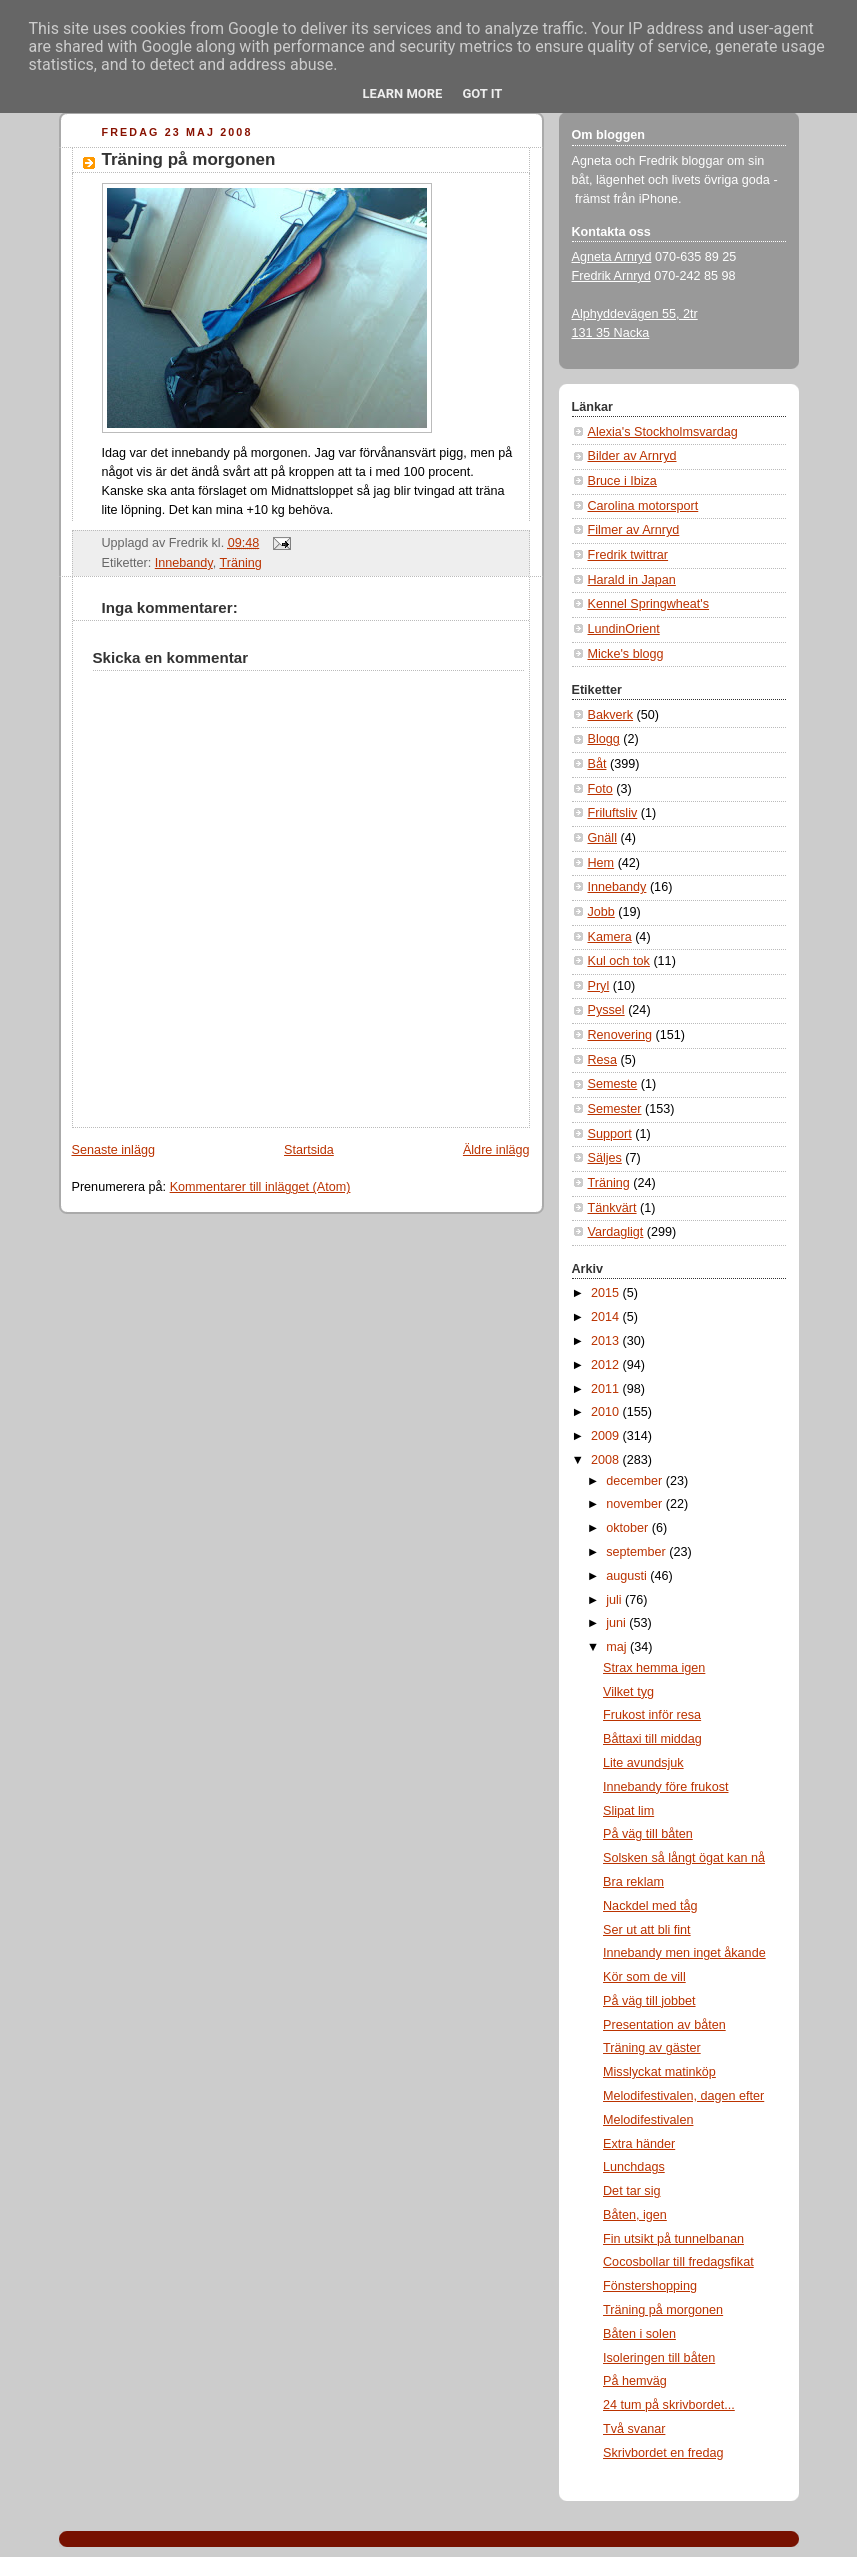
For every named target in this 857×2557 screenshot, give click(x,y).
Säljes (605, 1158)
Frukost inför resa (652, 1715)
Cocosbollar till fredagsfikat (678, 2262)
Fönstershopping (650, 2286)
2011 (607, 1389)
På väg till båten (648, 1834)
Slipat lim (628, 1811)
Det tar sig (631, 2191)
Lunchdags (634, 2167)
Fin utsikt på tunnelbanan (673, 2239)
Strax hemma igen (654, 1668)
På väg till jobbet (649, 2001)
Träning (241, 563)
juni (617, 1623)
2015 (607, 1293)
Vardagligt (616, 1232)
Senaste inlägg (113, 1150)
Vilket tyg (628, 1692)
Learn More (403, 93)
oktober (629, 1528)
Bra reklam (633, 1882)
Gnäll (602, 838)
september (637, 1552)
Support (610, 1134)
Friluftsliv (613, 813)
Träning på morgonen (189, 159)
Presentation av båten (664, 2025)
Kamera (610, 937)
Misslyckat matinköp (659, 2072)
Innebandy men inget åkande (684, 1953)
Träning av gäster (652, 2048)
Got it (482, 93)
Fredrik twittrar (628, 555)
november (636, 1504)
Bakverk (611, 715)
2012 (607, 1365)
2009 (607, 1436)
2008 (607, 1460)
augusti (628, 1576)
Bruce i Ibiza (622, 481)
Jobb (601, 912)
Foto (600, 789)
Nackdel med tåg (650, 1906)
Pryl (599, 986)
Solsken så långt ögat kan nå (684, 1858)
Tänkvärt (612, 1208)
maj (618, 1647)
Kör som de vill (644, 1977)
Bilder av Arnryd (632, 456)
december (636, 1481)
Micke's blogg (626, 654)
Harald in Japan (632, 580)
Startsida (309, 1150)
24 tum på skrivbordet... (669, 2405)
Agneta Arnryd (612, 257)
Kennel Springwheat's (649, 604)
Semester (615, 1109)
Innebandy (184, 563)
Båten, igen (635, 2215)
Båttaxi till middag (652, 1739)
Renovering (620, 1035)
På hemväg (635, 2381)
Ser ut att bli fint (647, 1930)
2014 (607, 1317)
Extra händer (639, 2144)
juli (615, 1600)
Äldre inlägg (496, 1150)
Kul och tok (619, 961)
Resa (602, 1060)
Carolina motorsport (643, 506)
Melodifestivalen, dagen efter (683, 2096)
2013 (607, 1341)
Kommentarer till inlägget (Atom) (260, 1187)
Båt (597, 764)
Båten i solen (639, 2334)
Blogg (604, 739)
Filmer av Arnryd (634, 530)
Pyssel (606, 1010)
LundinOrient (624, 629)
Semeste (613, 1084)
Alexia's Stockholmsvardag (663, 432)
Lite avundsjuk (643, 1763)
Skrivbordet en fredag (663, 2453)
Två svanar (634, 2429)
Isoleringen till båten (659, 2358)
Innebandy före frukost (665, 1787)
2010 (607, 1412)
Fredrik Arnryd (611, 276)
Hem (601, 863)
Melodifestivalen (648, 2120)
